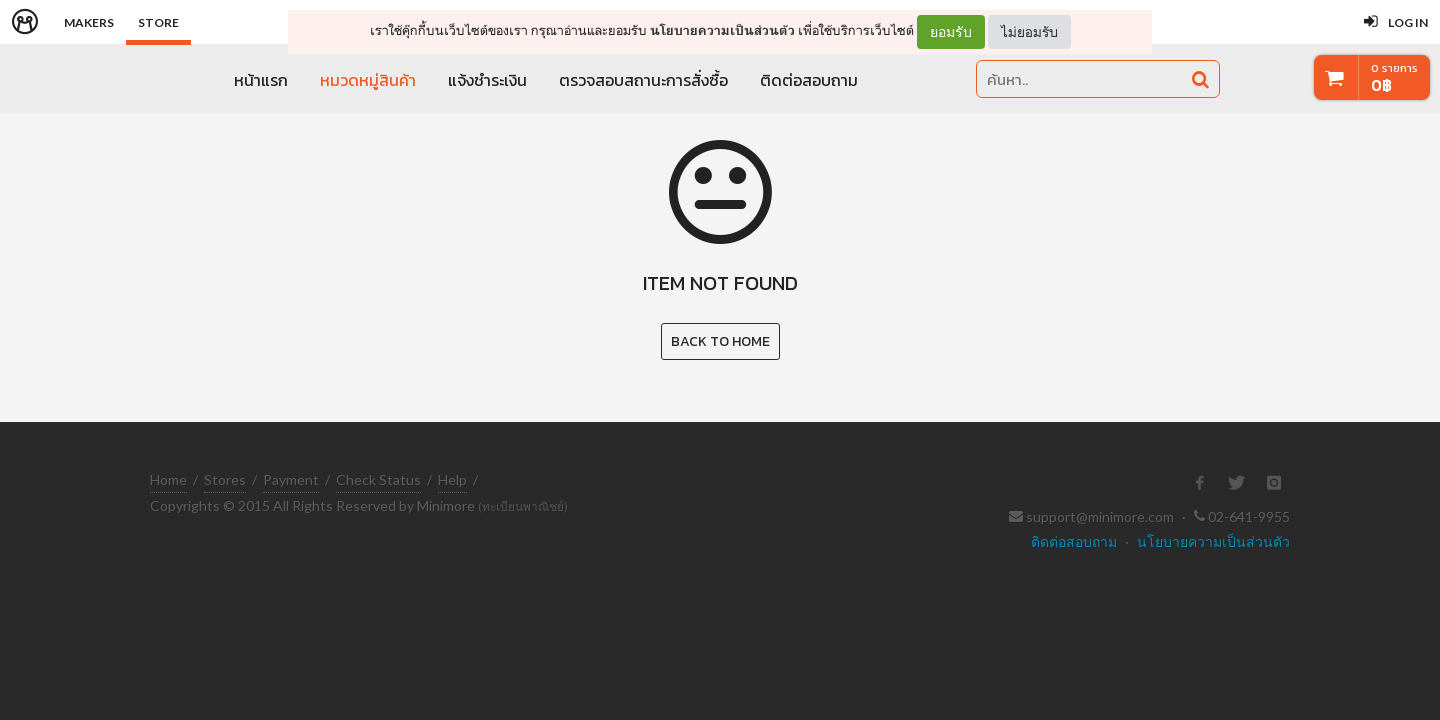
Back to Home (720, 341)
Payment (291, 479)
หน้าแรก (261, 80)
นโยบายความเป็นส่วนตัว (722, 30)
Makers (89, 22)
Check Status (378, 479)
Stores (225, 479)
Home (168, 479)
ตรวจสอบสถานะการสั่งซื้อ (643, 80)
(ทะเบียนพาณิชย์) (523, 506)
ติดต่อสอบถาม (809, 80)
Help (452, 479)
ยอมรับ (951, 32)
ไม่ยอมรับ (1029, 31)
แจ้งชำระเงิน (487, 80)
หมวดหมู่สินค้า (368, 80)
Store (158, 22)
